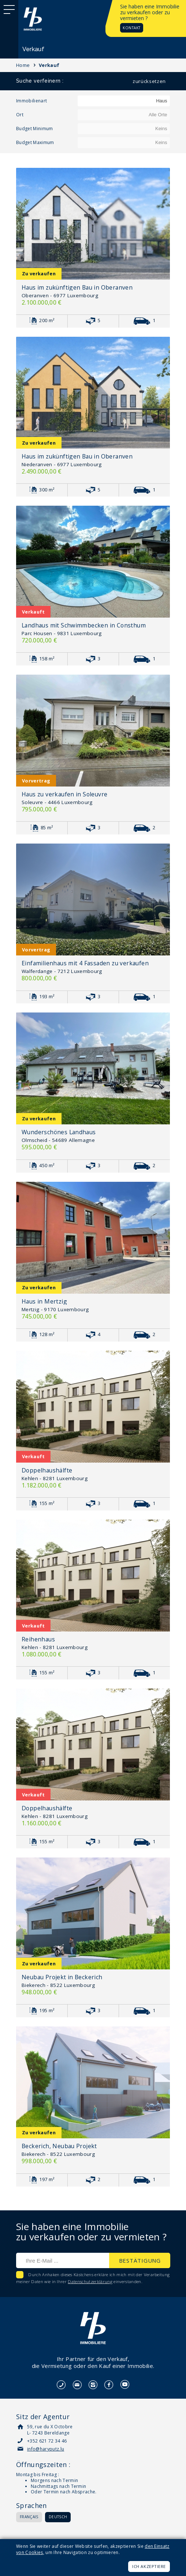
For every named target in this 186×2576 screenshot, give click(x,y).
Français (29, 2516)
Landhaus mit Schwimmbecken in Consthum (84, 625)
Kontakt (132, 27)
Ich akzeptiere (149, 2566)
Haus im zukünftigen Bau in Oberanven (77, 287)
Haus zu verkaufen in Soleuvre (64, 794)
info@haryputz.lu (45, 2449)
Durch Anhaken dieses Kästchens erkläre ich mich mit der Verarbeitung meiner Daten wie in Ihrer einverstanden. (93, 2278)
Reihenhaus (38, 1639)
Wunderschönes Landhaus (59, 1132)
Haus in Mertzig (44, 1301)
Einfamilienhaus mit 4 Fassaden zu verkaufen (85, 963)
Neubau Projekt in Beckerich (62, 1977)
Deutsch (58, 2516)
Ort (19, 115)
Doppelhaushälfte (47, 1470)
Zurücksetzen (149, 81)
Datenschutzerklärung (90, 2281)
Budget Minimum (34, 128)
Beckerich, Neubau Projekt (59, 2146)
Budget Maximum (35, 142)
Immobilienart (31, 101)
